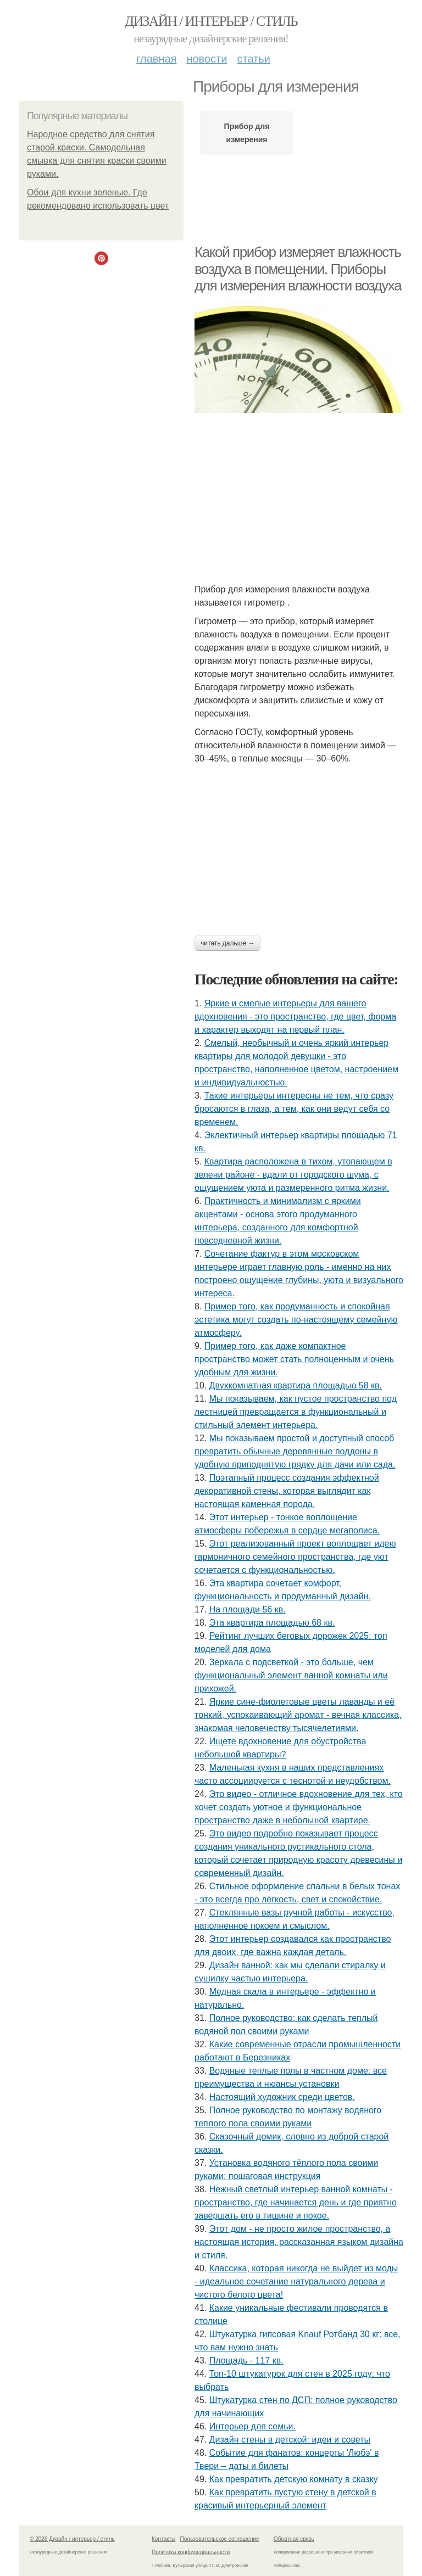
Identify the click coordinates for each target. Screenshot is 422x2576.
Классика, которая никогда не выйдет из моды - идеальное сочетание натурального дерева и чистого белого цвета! (296, 2281)
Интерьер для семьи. (252, 2426)
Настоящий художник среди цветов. (282, 2097)
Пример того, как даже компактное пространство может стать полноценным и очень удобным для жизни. (294, 1359)
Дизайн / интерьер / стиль (211, 21)
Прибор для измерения (247, 133)
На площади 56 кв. (247, 1609)
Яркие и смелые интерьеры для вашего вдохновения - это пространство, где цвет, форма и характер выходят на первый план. (295, 1016)
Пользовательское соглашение (219, 2539)
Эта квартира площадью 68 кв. (272, 1622)
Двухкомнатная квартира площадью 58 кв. (295, 1385)
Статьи (253, 59)
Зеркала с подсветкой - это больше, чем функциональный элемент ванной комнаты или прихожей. (291, 1675)
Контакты (163, 2539)
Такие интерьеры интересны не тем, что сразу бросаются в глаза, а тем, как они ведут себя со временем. (294, 1109)
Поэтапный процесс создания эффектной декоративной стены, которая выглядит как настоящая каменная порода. (287, 1491)
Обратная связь (294, 2539)
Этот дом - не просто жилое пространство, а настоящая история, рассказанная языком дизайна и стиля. (299, 2242)
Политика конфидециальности (191, 2552)
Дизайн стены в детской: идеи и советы (289, 2439)
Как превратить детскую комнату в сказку (293, 2479)
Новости (206, 59)
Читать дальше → (227, 943)
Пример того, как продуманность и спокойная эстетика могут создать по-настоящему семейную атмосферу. (296, 1319)
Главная (156, 59)
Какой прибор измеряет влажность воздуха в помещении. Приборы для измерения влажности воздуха (298, 269)
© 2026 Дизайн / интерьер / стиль (72, 2539)
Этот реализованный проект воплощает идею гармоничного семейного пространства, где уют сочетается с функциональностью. (295, 1557)
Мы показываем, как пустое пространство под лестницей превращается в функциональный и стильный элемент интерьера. (296, 1412)
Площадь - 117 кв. (246, 2360)
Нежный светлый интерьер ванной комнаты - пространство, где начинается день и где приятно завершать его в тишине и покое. (296, 2202)
